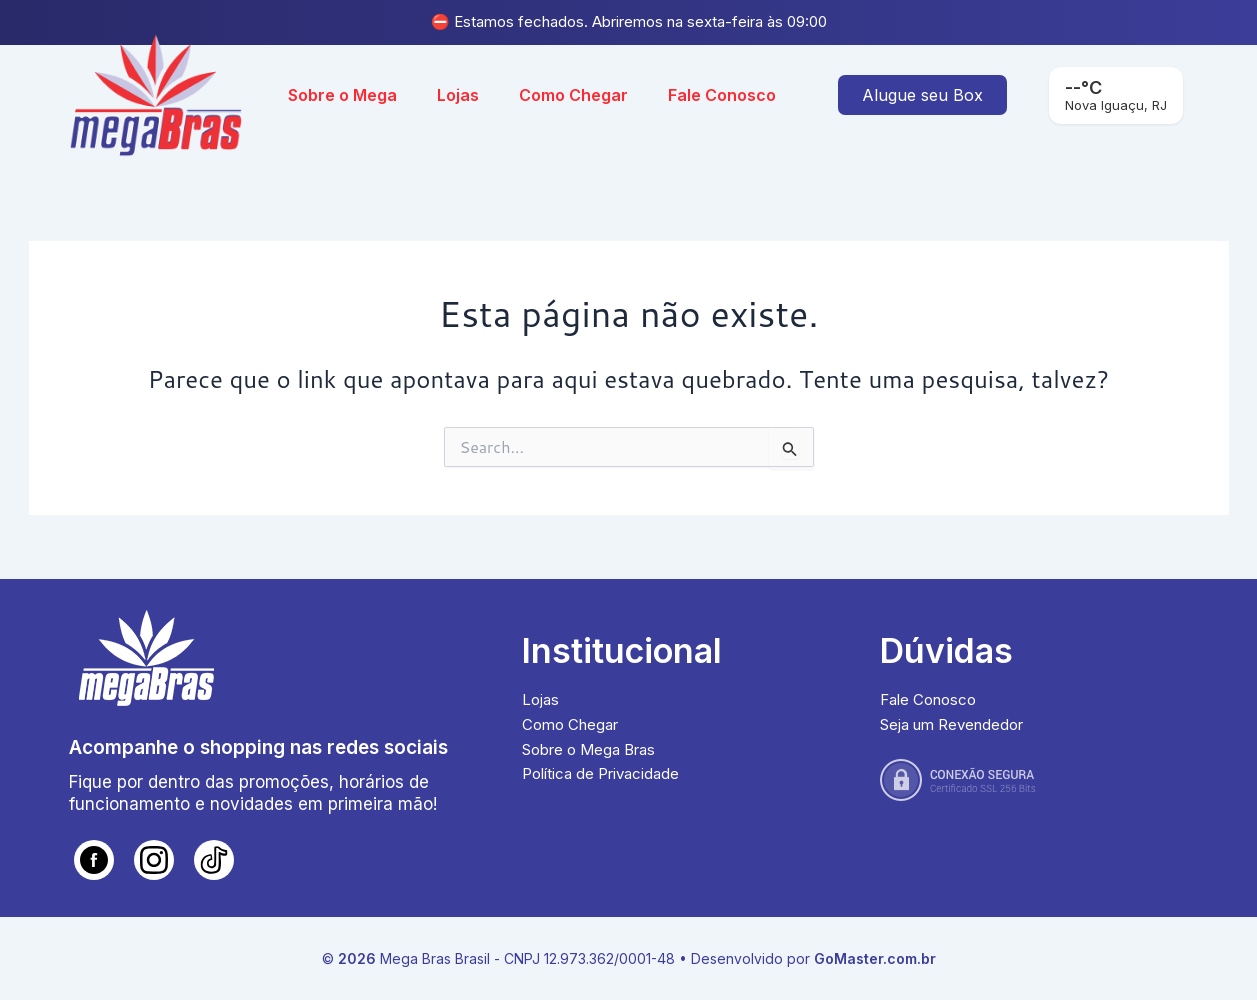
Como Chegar (573, 95)
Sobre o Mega (342, 95)
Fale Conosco (722, 95)
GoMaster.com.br (875, 958)
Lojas (458, 95)
